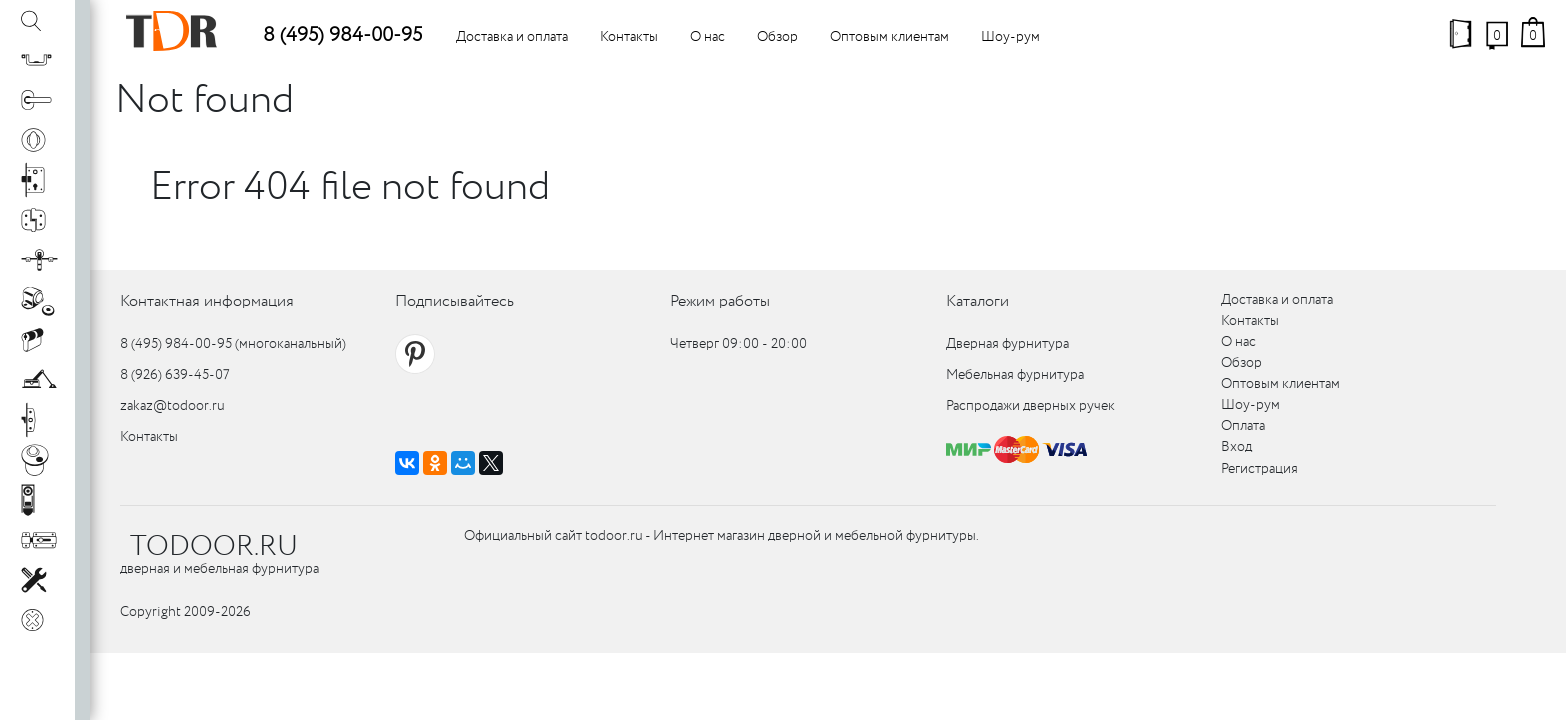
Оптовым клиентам (889, 37)
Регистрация (1259, 469)
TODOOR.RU (214, 547)
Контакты (629, 37)
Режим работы (720, 301)
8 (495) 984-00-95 (342, 35)
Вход (1236, 447)
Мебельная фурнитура (1015, 375)
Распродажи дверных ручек (1030, 406)
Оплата (1243, 426)
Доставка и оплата (512, 37)
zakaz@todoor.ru (172, 406)
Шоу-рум (1010, 37)
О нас (707, 37)
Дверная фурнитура (1007, 344)
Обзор (777, 37)
